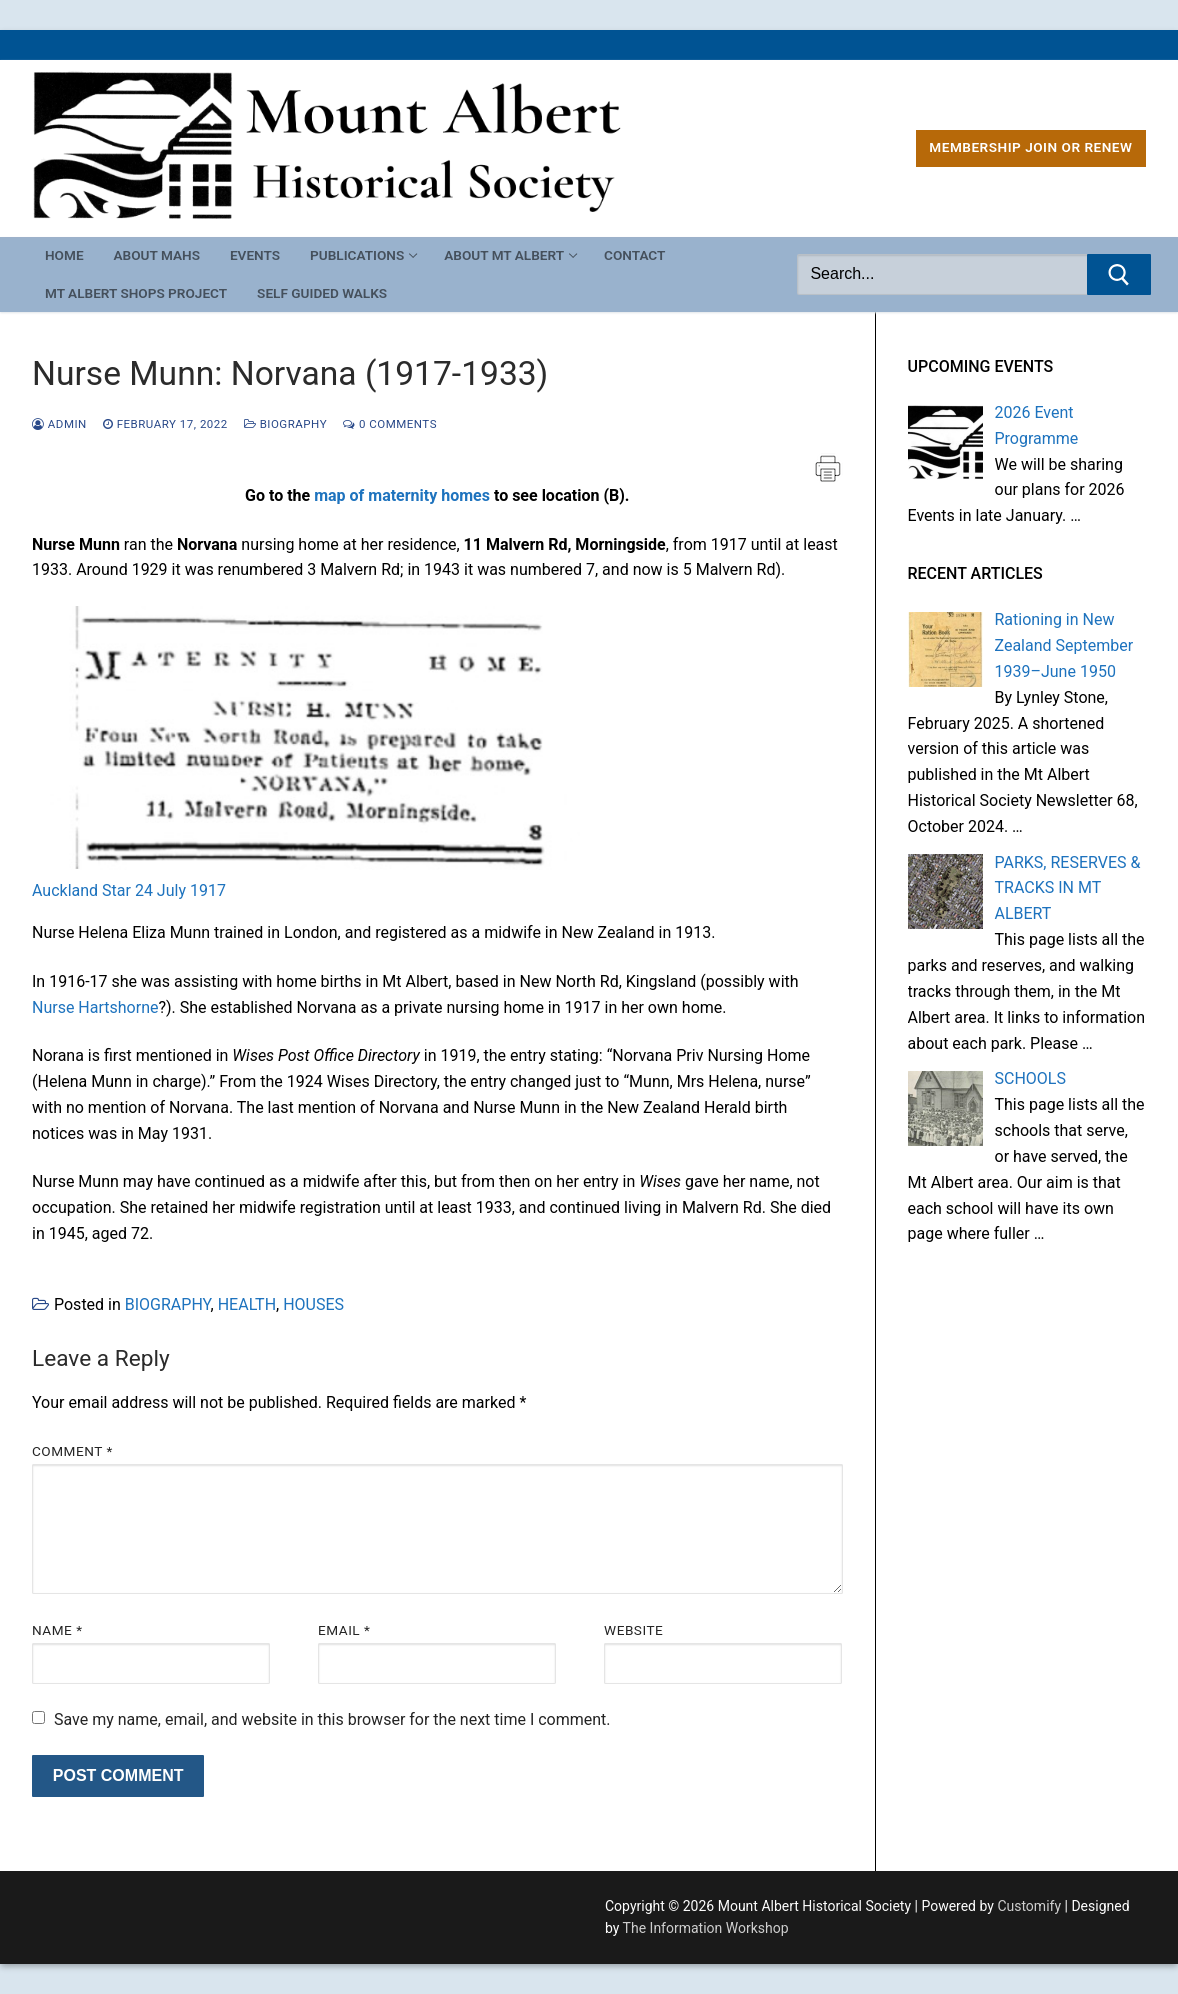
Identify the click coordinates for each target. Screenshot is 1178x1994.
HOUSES (313, 1304)
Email (344, 1630)
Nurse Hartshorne (95, 1007)
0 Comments (390, 424)
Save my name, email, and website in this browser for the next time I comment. (332, 1719)
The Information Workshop (706, 1928)
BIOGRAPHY (285, 424)
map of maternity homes (402, 495)
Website (633, 1630)
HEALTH (247, 1304)
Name (57, 1630)
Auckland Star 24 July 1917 (129, 890)
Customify (1029, 1906)
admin (59, 424)
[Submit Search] (1119, 275)
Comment (72, 1451)
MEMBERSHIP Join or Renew (1030, 147)
